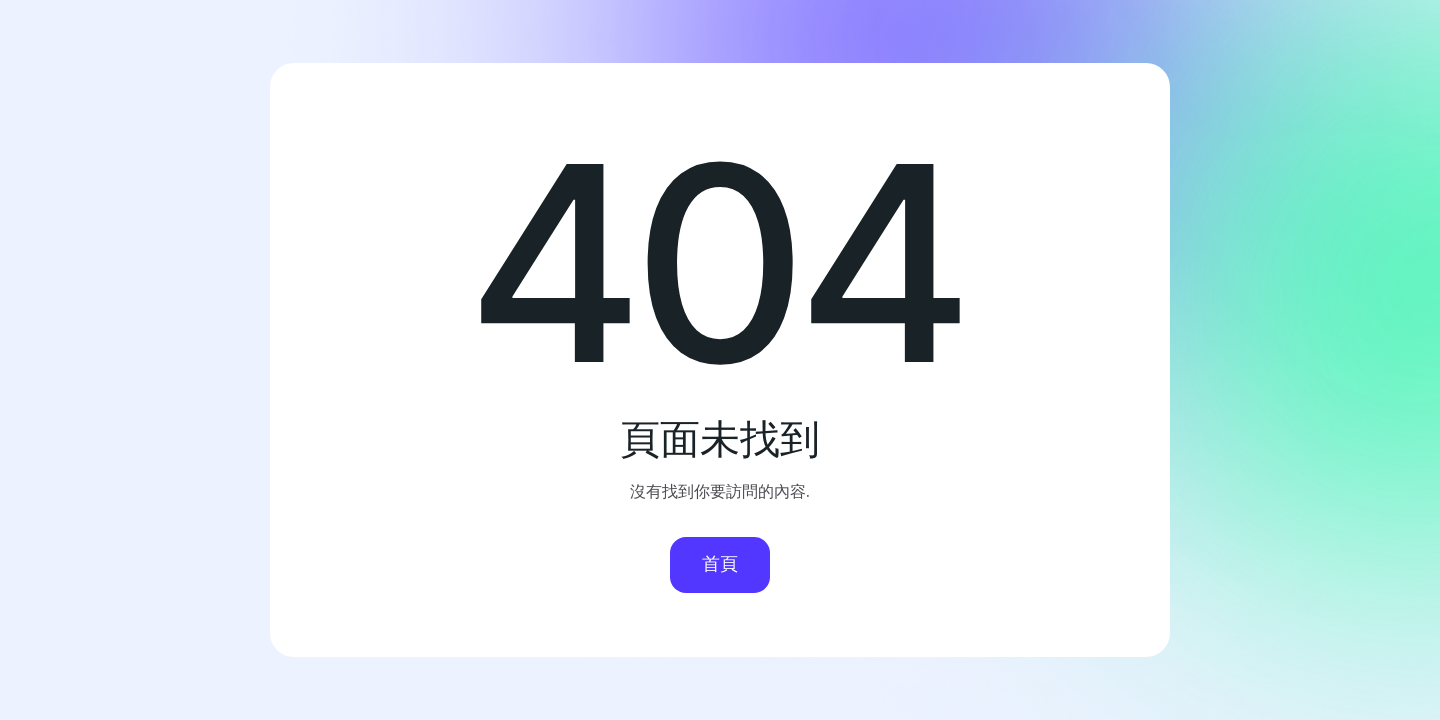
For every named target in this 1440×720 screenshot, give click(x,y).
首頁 (720, 563)
